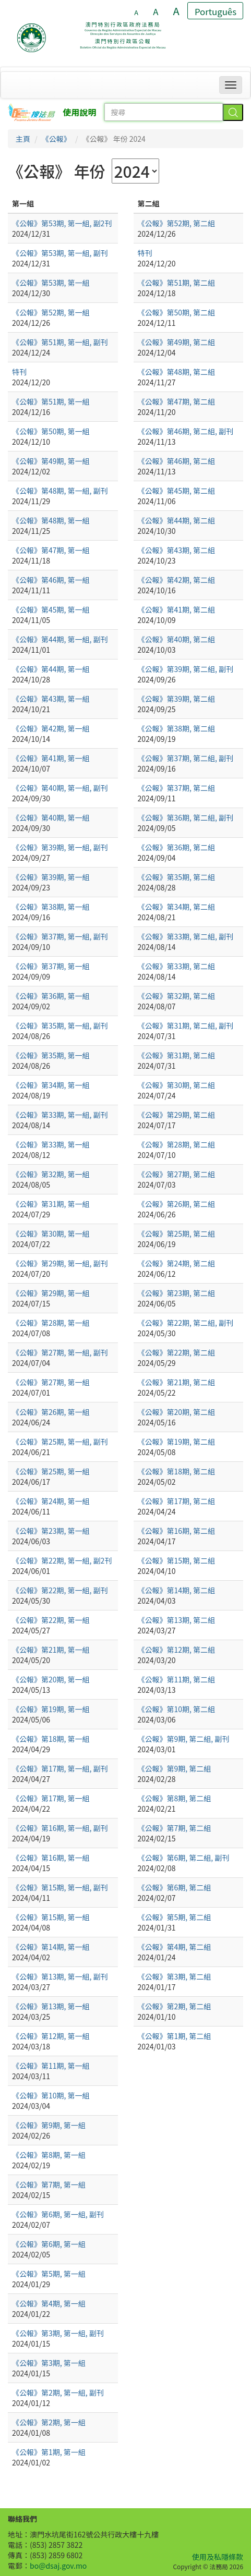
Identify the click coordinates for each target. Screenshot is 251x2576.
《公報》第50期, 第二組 (177, 312)
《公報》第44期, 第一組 (51, 669)
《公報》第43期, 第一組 (51, 698)
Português (215, 11)
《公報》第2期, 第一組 (49, 2422)
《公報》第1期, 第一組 (49, 2452)
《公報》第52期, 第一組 (51, 312)
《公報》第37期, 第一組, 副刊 (60, 936)
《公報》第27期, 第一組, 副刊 (60, 1352)
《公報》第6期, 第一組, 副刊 (58, 2214)
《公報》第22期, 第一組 (51, 1620)
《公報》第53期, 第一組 (51, 282)
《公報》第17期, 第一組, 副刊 (60, 1768)
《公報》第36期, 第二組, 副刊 (186, 817)
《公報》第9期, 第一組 (49, 2125)
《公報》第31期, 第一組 (51, 1204)
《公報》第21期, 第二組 (177, 1382)
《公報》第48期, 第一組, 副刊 (60, 490)
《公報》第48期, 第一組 (51, 520)
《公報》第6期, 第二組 (174, 1887)
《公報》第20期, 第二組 (177, 1412)
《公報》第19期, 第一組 (51, 1709)
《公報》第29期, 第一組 (51, 1293)
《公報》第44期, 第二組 (177, 520)
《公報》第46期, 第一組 (51, 580)
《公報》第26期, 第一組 (51, 1412)
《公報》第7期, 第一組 (49, 2184)
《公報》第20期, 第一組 (51, 1679)
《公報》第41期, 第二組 (177, 609)
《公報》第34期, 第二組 (177, 906)
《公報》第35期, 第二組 (177, 877)
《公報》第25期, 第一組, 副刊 (60, 1441)
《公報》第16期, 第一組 (51, 1857)
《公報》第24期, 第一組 (51, 1501)
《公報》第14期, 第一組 (51, 1947)
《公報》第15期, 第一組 (51, 1917)
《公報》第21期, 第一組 (51, 1649)
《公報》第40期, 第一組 (51, 817)
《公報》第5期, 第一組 (49, 2273)
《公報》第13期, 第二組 (177, 1620)
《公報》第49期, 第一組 (51, 461)
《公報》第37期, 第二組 (177, 788)
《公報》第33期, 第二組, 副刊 (186, 936)
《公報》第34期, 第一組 (51, 1085)
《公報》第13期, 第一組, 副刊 (60, 1976)
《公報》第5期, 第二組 (174, 1917)
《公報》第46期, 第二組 (177, 461)
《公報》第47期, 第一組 (51, 550)
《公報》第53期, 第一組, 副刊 (60, 253)
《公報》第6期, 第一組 (49, 2244)
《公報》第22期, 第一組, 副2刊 (62, 1560)
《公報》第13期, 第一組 (51, 2006)
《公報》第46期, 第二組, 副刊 (186, 431)
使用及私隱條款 (217, 2556)
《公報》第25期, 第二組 (177, 1233)
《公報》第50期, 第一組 (51, 431)
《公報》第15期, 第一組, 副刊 (60, 1887)
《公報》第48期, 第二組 (177, 372)
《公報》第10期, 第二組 (177, 1709)
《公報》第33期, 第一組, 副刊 (60, 1114)
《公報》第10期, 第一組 (51, 2095)
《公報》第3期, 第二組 (174, 1976)
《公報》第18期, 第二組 (177, 1471)
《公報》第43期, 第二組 (177, 550)
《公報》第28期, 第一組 (51, 1322)
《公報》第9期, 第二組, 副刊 (184, 1738)
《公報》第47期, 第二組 (177, 401)
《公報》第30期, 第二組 (177, 1085)
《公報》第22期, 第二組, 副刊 (186, 1322)
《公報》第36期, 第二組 (177, 847)
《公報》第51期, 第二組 (177, 282)
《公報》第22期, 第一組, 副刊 (60, 1590)
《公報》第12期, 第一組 (51, 2036)
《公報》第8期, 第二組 (174, 1798)
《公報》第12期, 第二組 (177, 1649)
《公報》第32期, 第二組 (177, 996)
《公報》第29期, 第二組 (177, 1114)
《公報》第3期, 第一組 (49, 2363)
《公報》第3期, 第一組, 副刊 (58, 2333)
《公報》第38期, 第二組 (177, 728)
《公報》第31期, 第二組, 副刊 (186, 1025)
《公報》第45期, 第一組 (51, 609)
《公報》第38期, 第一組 (51, 906)
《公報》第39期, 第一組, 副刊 (60, 847)
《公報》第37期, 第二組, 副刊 (186, 758)
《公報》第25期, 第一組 (51, 1471)
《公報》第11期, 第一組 (51, 2065)
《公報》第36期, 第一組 (51, 996)
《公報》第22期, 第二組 (177, 1352)
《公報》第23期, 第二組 (177, 1293)
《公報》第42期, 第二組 (177, 580)
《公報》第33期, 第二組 (177, 966)
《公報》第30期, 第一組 (51, 1233)
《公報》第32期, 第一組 (51, 1174)
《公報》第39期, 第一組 (51, 877)
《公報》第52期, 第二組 (177, 223)
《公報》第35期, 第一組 (51, 1055)
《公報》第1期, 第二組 (174, 2036)
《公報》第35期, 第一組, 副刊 (60, 1025)
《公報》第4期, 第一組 (49, 2303)
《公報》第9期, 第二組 (174, 1768)
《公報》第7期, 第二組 (174, 1828)
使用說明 (80, 112)
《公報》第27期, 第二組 (177, 1174)
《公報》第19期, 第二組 (177, 1441)
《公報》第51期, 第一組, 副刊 (60, 342)
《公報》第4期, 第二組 (174, 1947)
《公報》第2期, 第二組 (174, 2006)
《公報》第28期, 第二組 (177, 1144)
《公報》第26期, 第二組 (177, 1204)
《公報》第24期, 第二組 (177, 1263)
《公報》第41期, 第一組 (51, 758)
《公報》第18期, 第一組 (51, 1738)
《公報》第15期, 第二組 (177, 1560)
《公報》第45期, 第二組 (177, 490)
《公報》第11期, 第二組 (177, 1679)
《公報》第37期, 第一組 (51, 966)
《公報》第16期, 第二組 (177, 1530)
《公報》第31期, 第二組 (177, 1055)
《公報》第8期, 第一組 (49, 2155)
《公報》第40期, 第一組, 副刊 (60, 788)
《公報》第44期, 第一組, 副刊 (60, 639)
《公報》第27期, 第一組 (51, 1382)
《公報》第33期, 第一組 (51, 1144)
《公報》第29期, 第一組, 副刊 (60, 1263)
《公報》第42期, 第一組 (51, 728)
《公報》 (56, 138)
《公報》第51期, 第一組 (51, 401)
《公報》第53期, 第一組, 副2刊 (62, 223)
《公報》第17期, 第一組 (51, 1798)
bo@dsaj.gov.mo (58, 2565)
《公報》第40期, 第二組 (177, 639)
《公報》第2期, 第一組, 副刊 (58, 2392)
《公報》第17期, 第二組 (177, 1501)
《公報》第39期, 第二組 (177, 698)
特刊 (19, 372)
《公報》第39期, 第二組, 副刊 (186, 669)
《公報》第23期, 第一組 (51, 1530)
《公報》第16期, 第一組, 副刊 (60, 1828)
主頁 (23, 138)
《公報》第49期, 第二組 (177, 342)
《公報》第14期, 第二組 (177, 1590)
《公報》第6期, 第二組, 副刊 (184, 1857)
